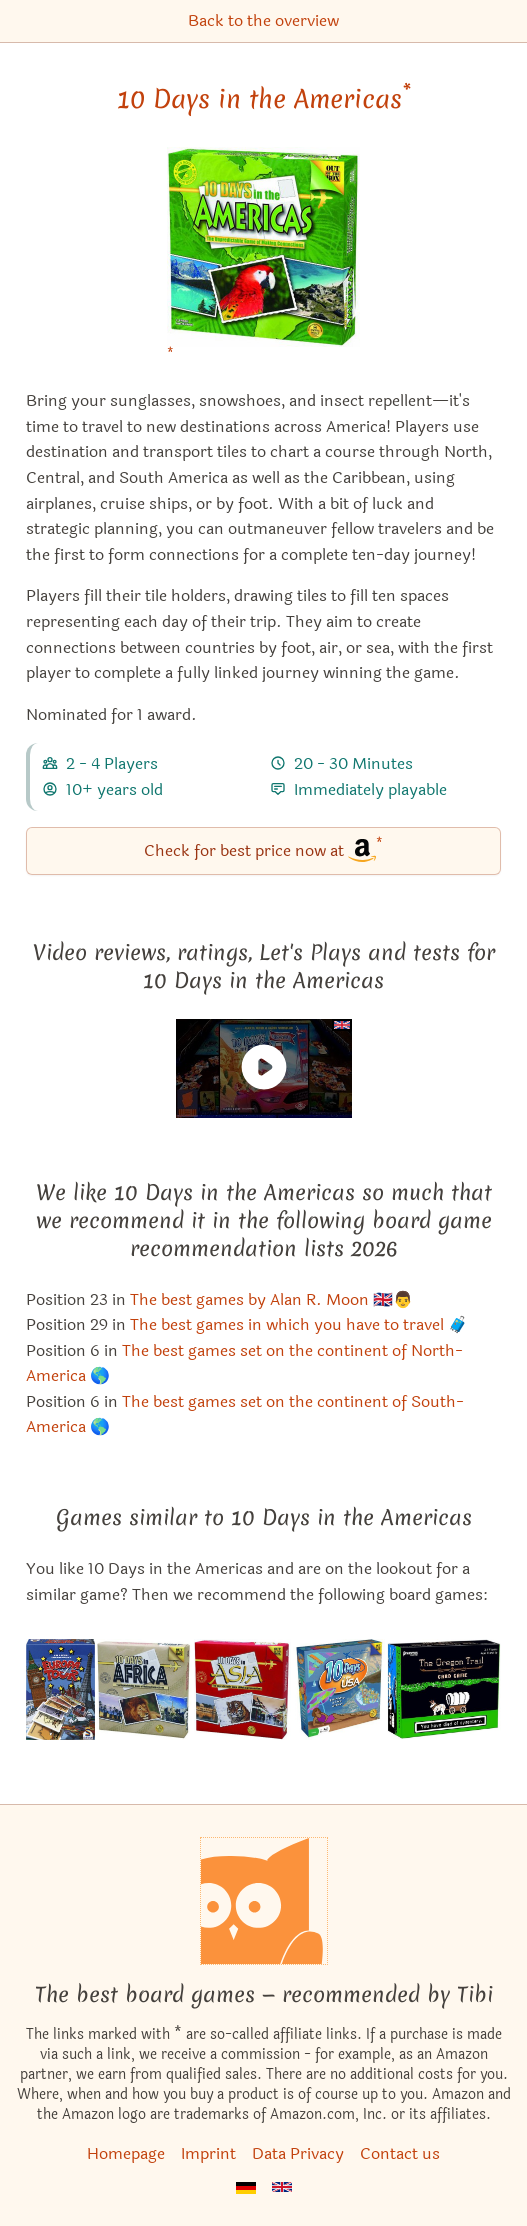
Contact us (400, 2153)
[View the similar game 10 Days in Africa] (144, 1689)
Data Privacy (298, 2153)
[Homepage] (264, 1901)
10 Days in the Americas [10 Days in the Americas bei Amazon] (264, 99)
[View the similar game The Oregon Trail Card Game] (443, 1689)
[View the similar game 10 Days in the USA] (339, 1689)
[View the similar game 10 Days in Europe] (60, 1689)
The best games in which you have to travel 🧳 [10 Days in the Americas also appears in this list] (299, 1324)
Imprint (208, 2153)
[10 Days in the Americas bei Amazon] (263, 259)
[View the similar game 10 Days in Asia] (242, 1689)
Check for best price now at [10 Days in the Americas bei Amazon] (263, 849)
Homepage (126, 2153)
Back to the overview (263, 20)
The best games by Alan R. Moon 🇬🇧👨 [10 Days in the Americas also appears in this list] (271, 1299)
